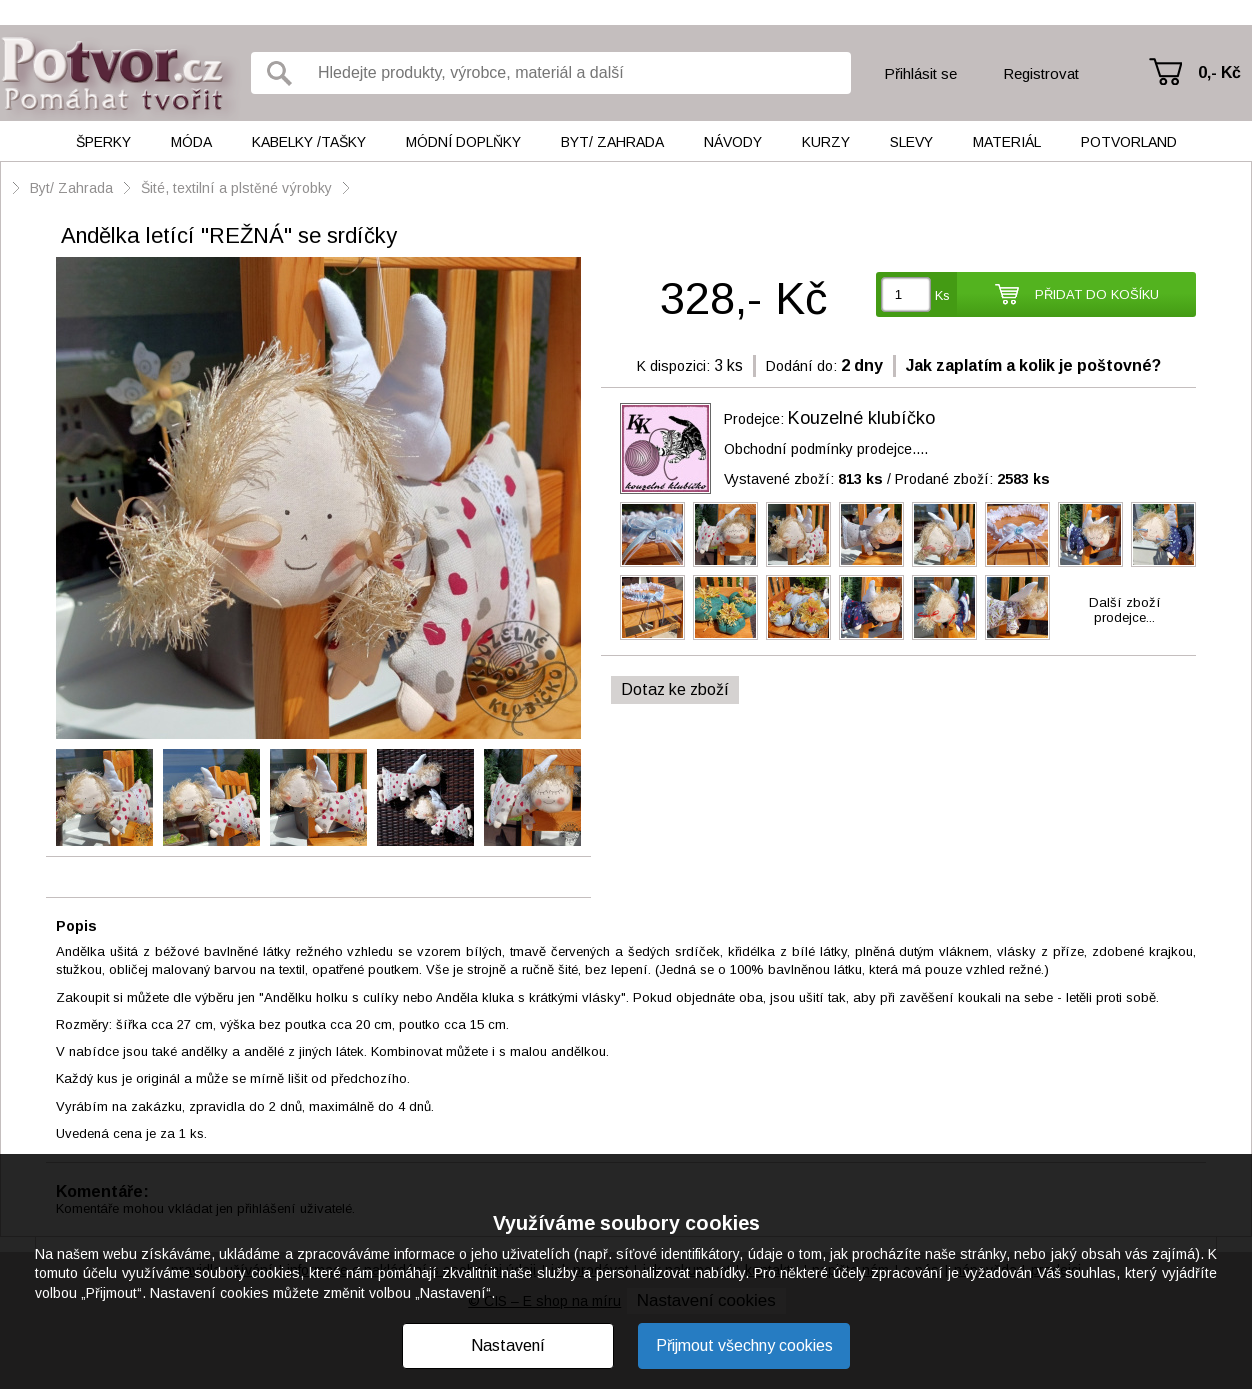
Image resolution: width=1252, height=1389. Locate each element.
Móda (191, 142)
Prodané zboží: (972, 479)
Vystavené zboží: (803, 479)
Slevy (911, 142)
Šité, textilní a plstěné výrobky (238, 188)
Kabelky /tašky (309, 142)
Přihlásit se (920, 73)
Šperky (103, 142)
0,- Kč (1219, 72)
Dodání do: (801, 366)
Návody (733, 142)
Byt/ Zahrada (612, 142)
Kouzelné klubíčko (861, 418)
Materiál (1007, 142)
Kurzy (826, 142)
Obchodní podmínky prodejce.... (826, 449)
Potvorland (1129, 142)
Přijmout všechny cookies (744, 1345)
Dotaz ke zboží (675, 689)
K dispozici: (673, 366)
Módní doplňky (463, 142)
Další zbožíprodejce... (1125, 610)
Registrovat (1041, 73)
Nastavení (508, 1345)
